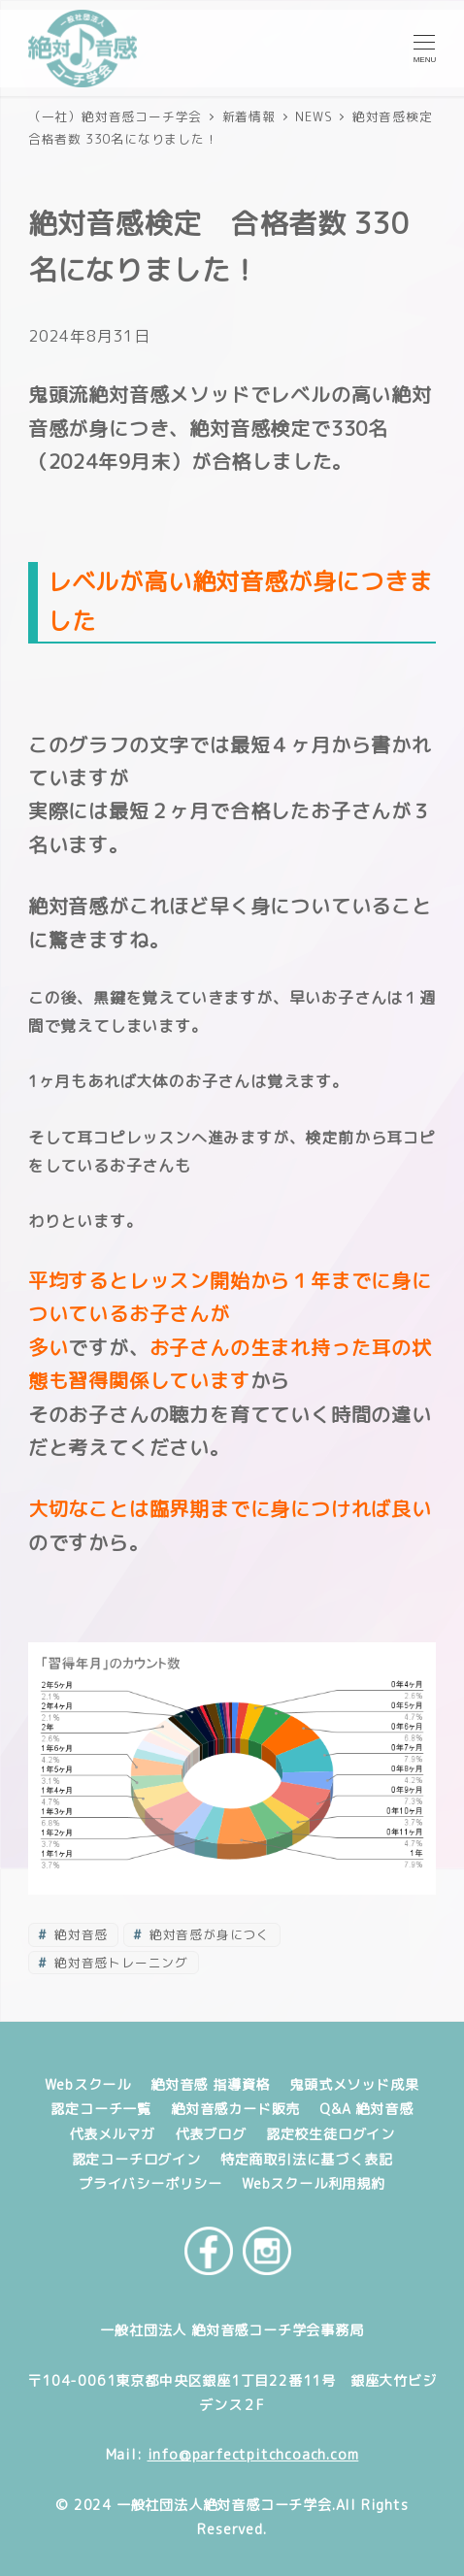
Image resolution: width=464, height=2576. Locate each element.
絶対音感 (79, 1934)
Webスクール (88, 2085)
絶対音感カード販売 (235, 2109)
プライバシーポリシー (150, 2184)
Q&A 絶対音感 (366, 2109)
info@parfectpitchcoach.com (253, 2454)
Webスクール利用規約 (313, 2184)
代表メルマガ (112, 2134)
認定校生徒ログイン (330, 2134)
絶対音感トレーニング (119, 1962)
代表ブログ (211, 2134)
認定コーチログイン (136, 2159)
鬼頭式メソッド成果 (353, 2085)
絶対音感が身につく (208, 1934)
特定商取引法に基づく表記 (306, 2159)
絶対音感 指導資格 (210, 2085)
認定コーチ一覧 (100, 2109)
